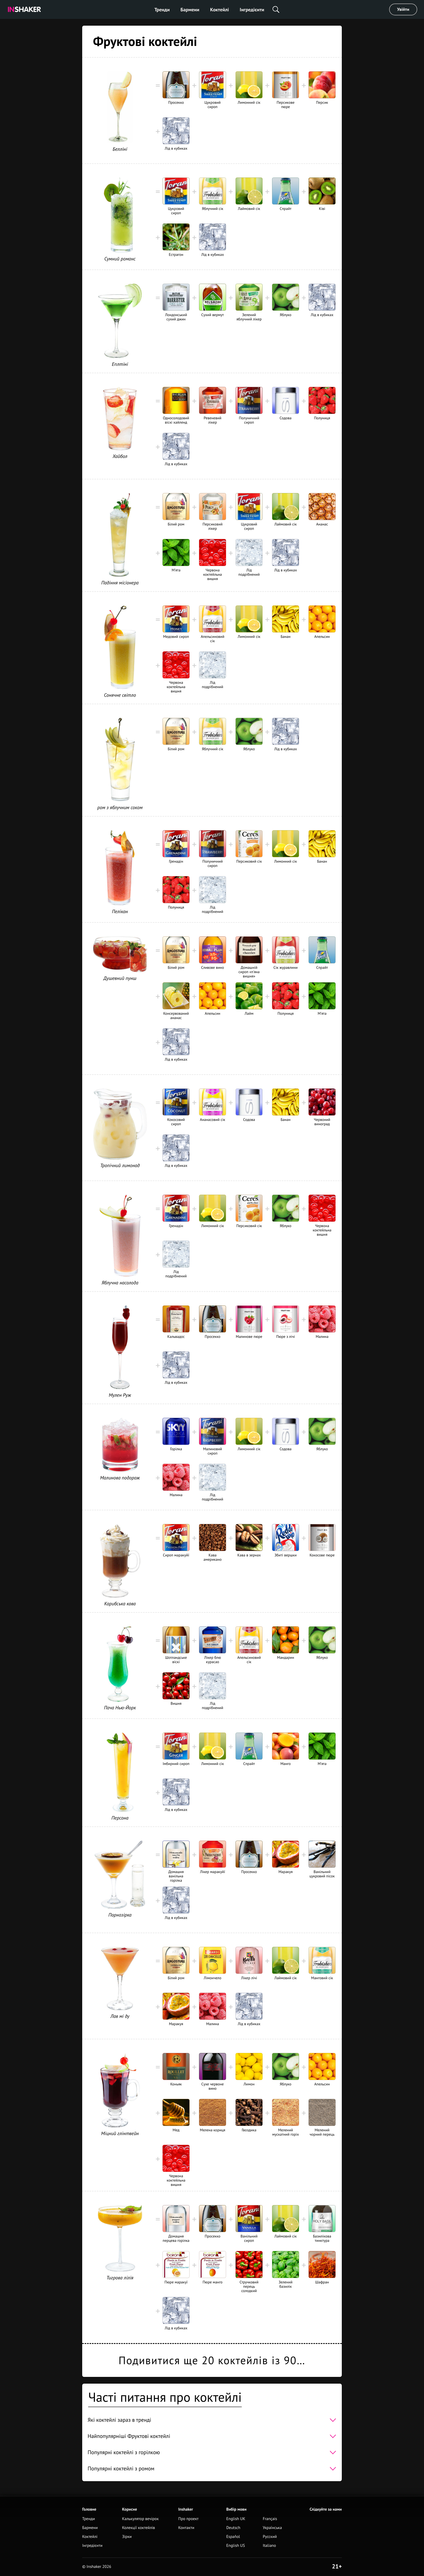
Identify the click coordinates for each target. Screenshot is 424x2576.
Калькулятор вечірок (140, 2518)
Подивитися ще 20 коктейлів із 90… (212, 2360)
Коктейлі (219, 9)
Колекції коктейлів (138, 2527)
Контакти (186, 2527)
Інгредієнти (252, 9)
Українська (272, 2527)
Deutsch (233, 2527)
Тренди (162, 9)
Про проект (188, 2518)
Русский (270, 2536)
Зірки (127, 2536)
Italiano (269, 2545)
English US (235, 2545)
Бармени (190, 9)
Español (233, 2536)
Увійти (403, 9)
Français (270, 2518)
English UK (235, 2518)
